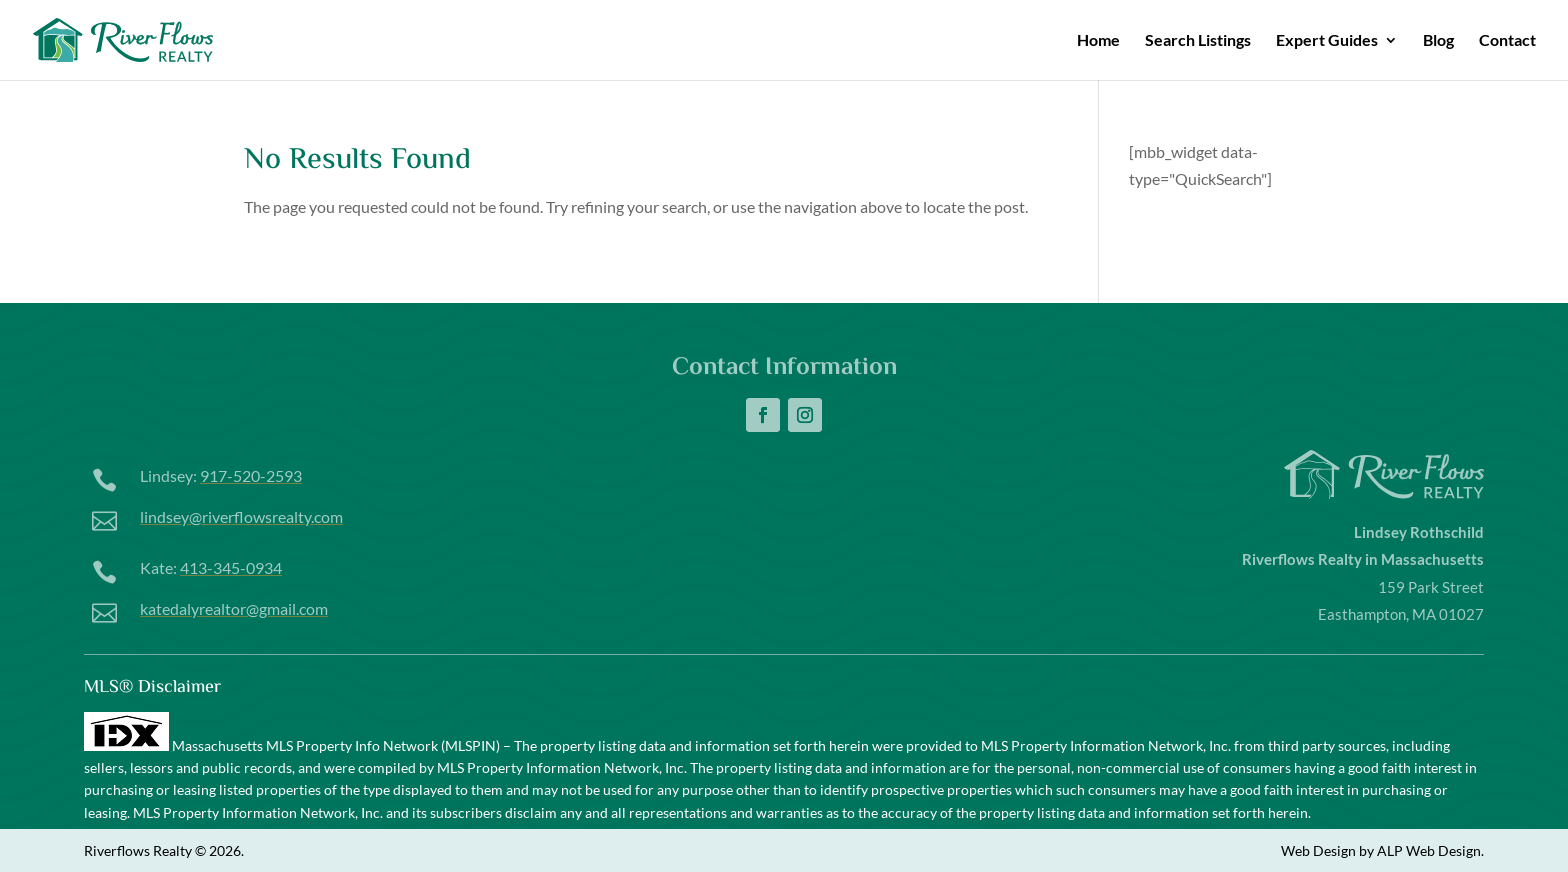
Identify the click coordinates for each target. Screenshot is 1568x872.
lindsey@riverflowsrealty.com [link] (241, 516)
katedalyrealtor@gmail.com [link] (234, 608)
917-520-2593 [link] (251, 475)
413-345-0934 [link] (231, 567)
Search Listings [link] (1198, 41)
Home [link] (1098, 41)
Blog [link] (1438, 41)
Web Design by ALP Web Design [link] (1381, 850)
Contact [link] (1507, 41)
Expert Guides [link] (1327, 41)
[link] (155, 37)
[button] (763, 415)
